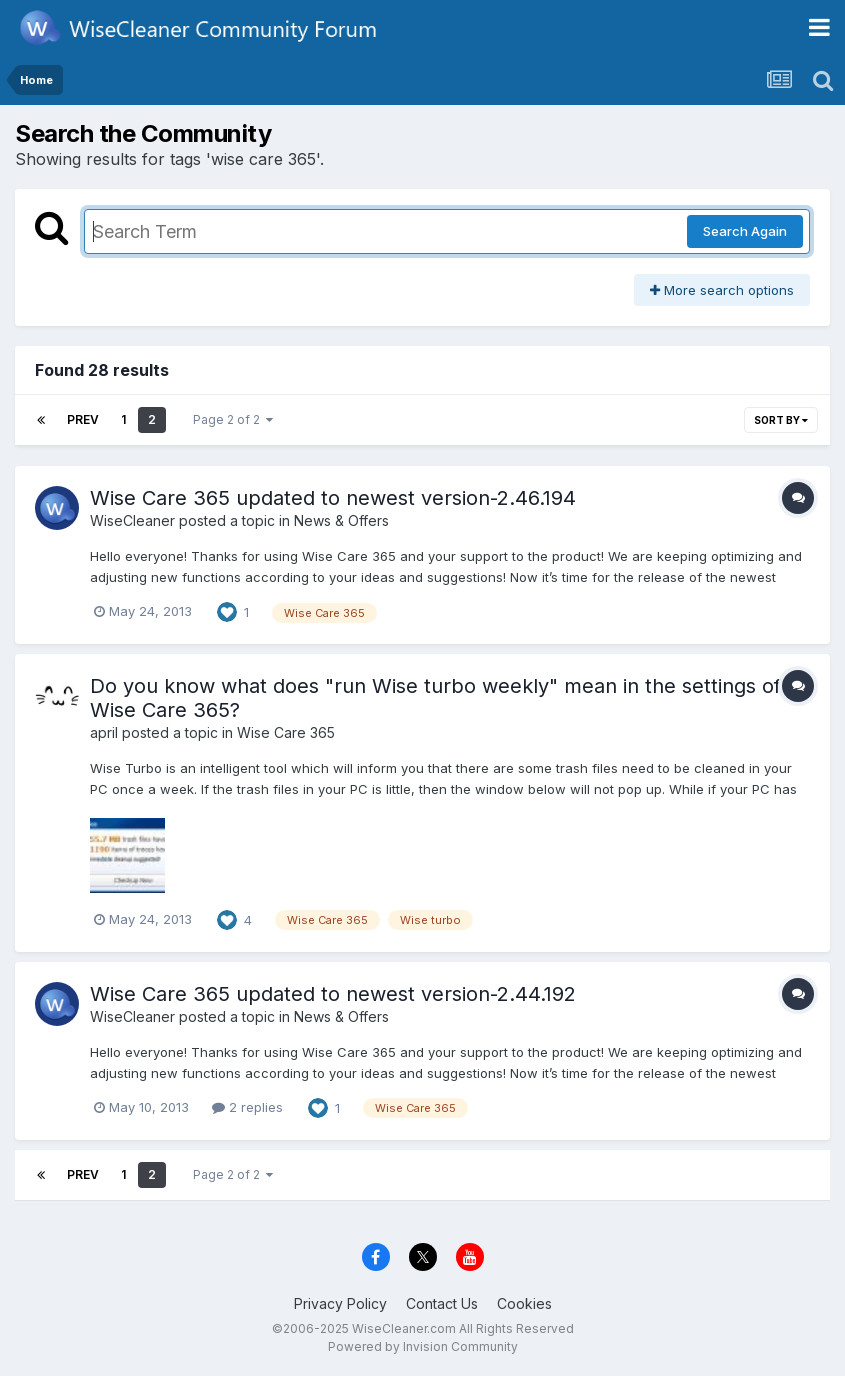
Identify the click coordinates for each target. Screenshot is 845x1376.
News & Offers (341, 520)
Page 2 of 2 (233, 419)
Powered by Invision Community (423, 1346)
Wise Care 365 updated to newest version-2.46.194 (333, 498)
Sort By (781, 420)
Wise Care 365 (286, 732)
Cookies (524, 1303)
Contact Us (442, 1303)
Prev (83, 419)
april (104, 732)
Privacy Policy (340, 1303)
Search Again (745, 231)
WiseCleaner (132, 520)
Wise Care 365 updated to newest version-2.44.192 (333, 994)
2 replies (247, 1107)
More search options (722, 290)
